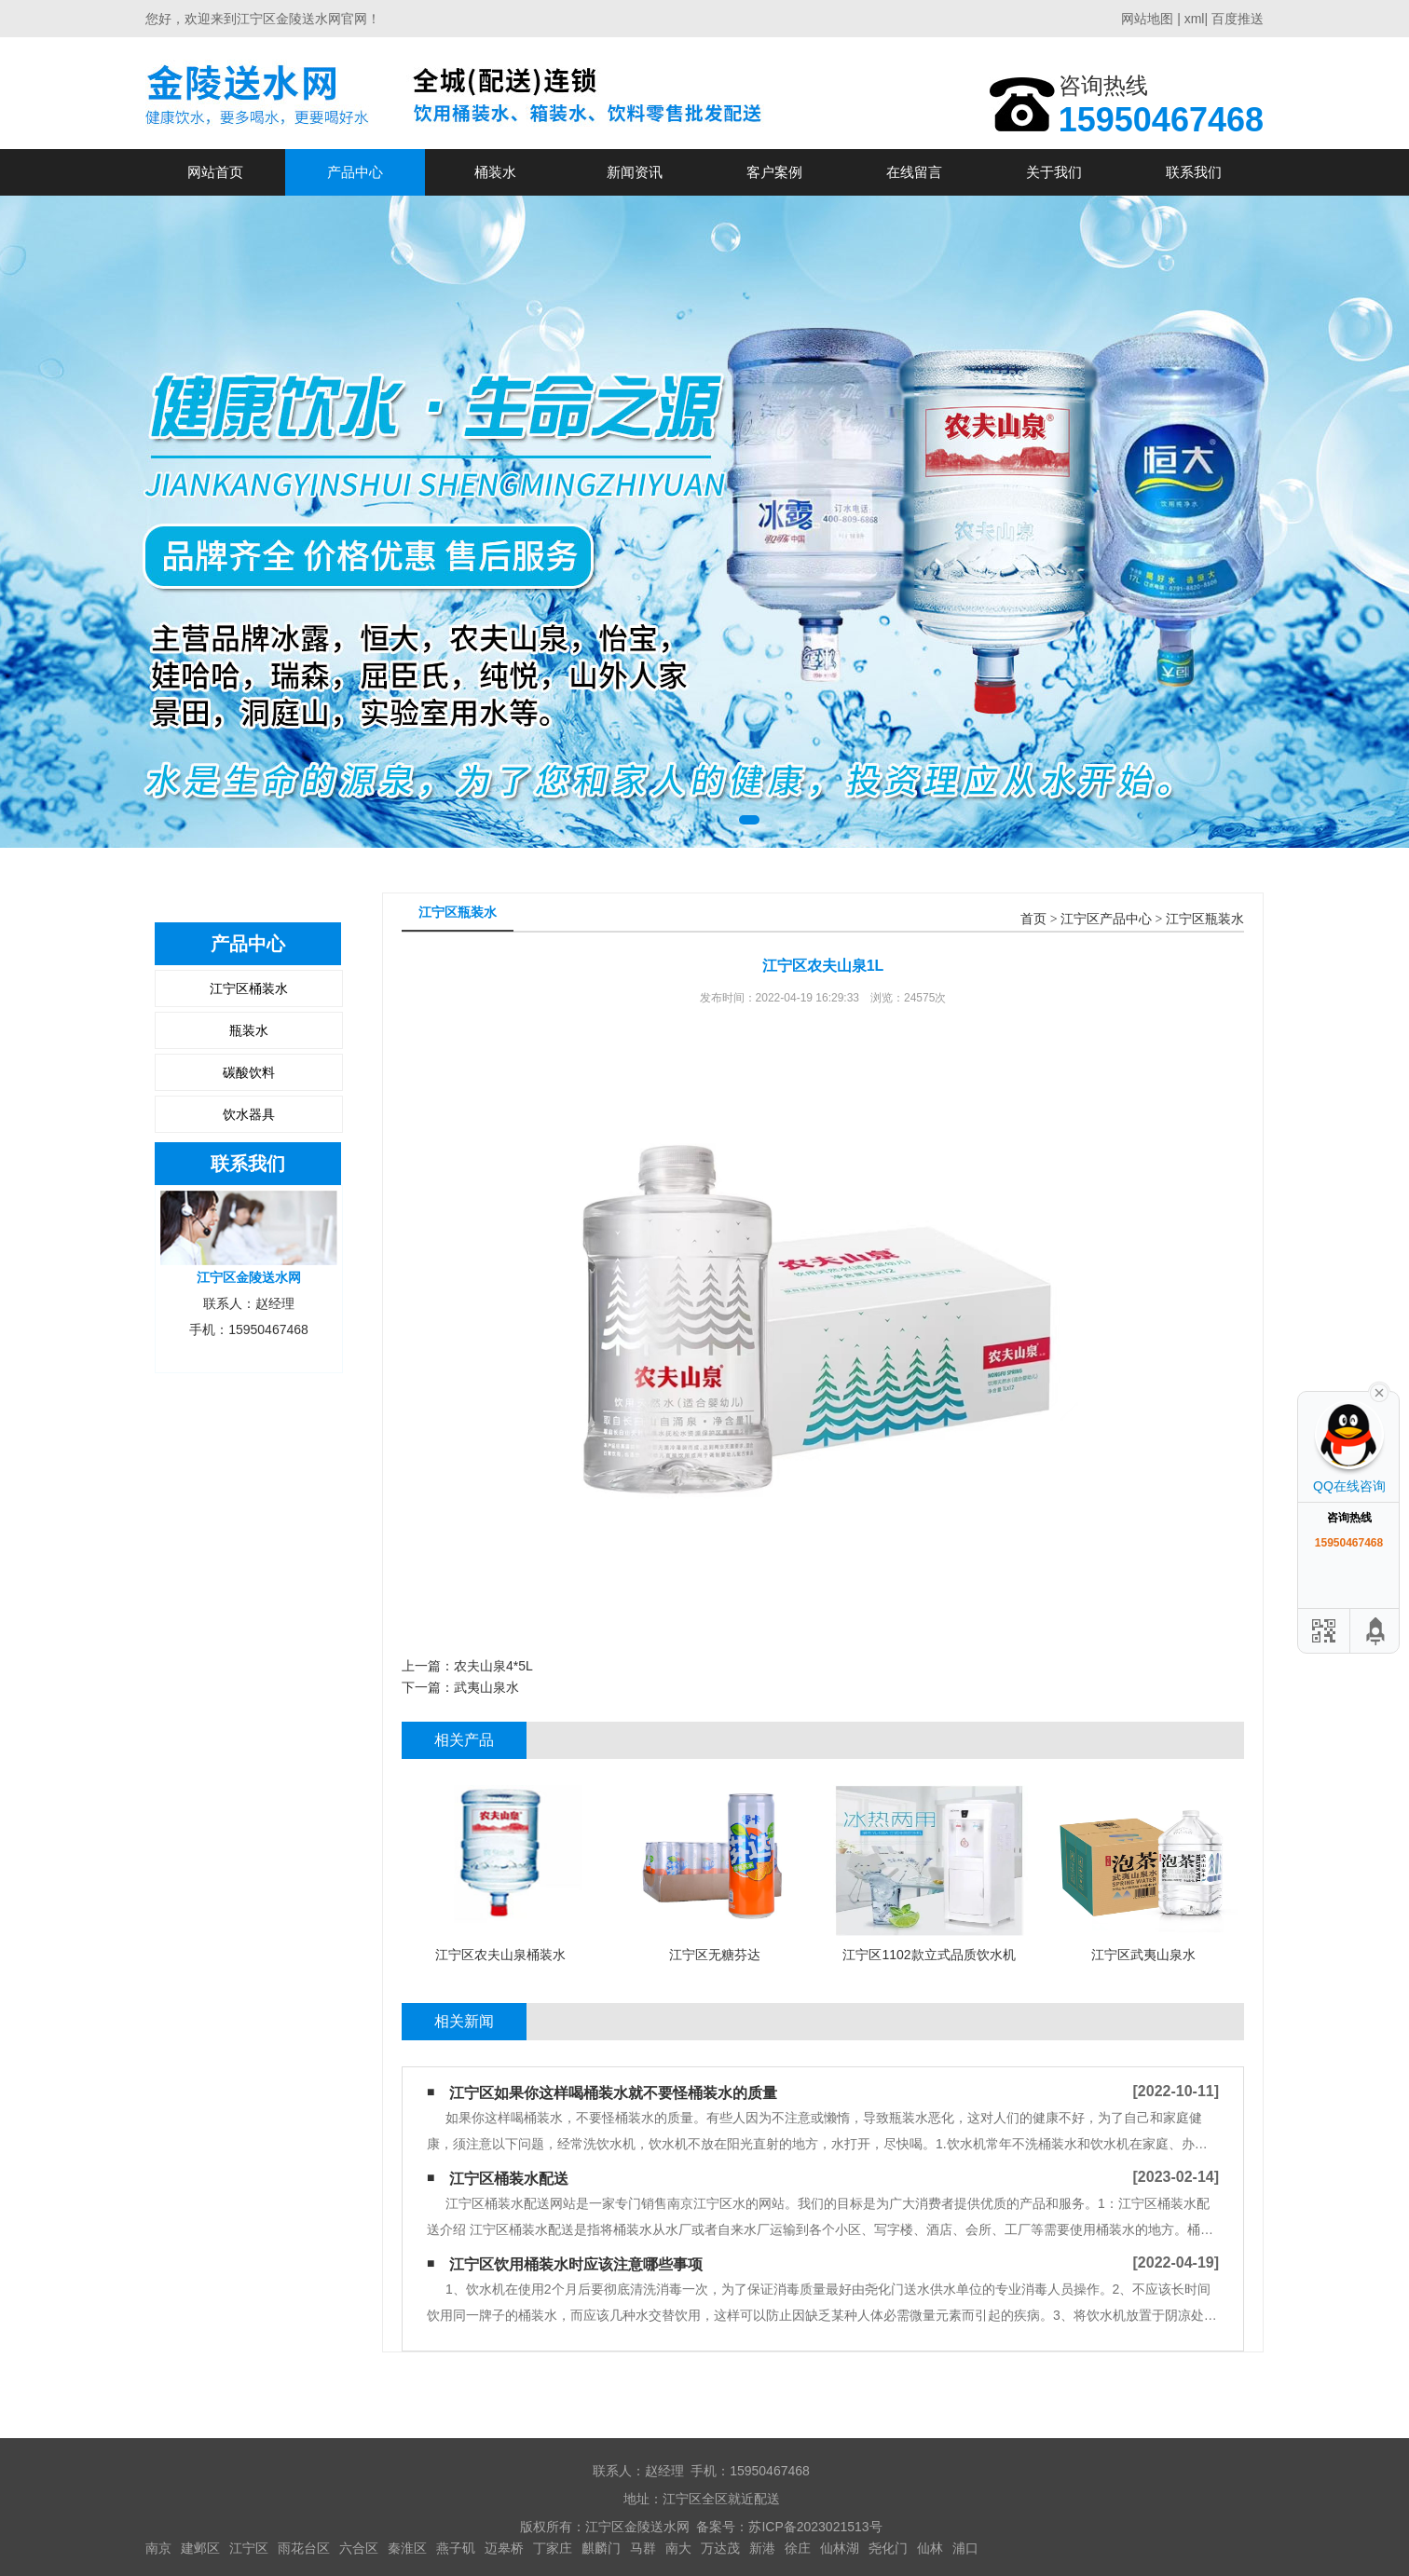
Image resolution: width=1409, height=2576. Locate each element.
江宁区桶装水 (249, 988)
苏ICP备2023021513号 (815, 2526)
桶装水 (495, 172)
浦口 (965, 2548)
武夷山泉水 (486, 1687)
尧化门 (888, 2548)
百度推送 (1237, 18)
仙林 (930, 2548)
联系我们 (1194, 172)
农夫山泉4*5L (493, 1665)
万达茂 (720, 2548)
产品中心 (355, 172)
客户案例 (774, 172)
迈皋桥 (504, 2548)
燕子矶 (455, 2548)
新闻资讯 (635, 172)
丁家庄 (552, 2548)
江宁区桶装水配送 (508, 2179)
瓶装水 (248, 1030)
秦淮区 (407, 2548)
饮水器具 (249, 1114)
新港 (762, 2548)
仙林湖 (839, 2548)
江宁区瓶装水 (1205, 919)
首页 (1033, 919)
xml (1194, 18)
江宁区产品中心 (1106, 919)
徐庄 (798, 2548)
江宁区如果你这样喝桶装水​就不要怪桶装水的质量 (613, 2093)
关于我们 (1054, 172)
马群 (643, 2548)
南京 (158, 2548)
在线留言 (914, 172)
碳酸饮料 (249, 1072)
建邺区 (200, 2548)
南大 (678, 2548)
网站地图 (1147, 18)
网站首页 (215, 172)
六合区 (358, 2548)
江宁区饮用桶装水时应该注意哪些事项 (576, 2264)
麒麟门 (601, 2548)
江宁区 (248, 2548)
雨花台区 (304, 2548)
